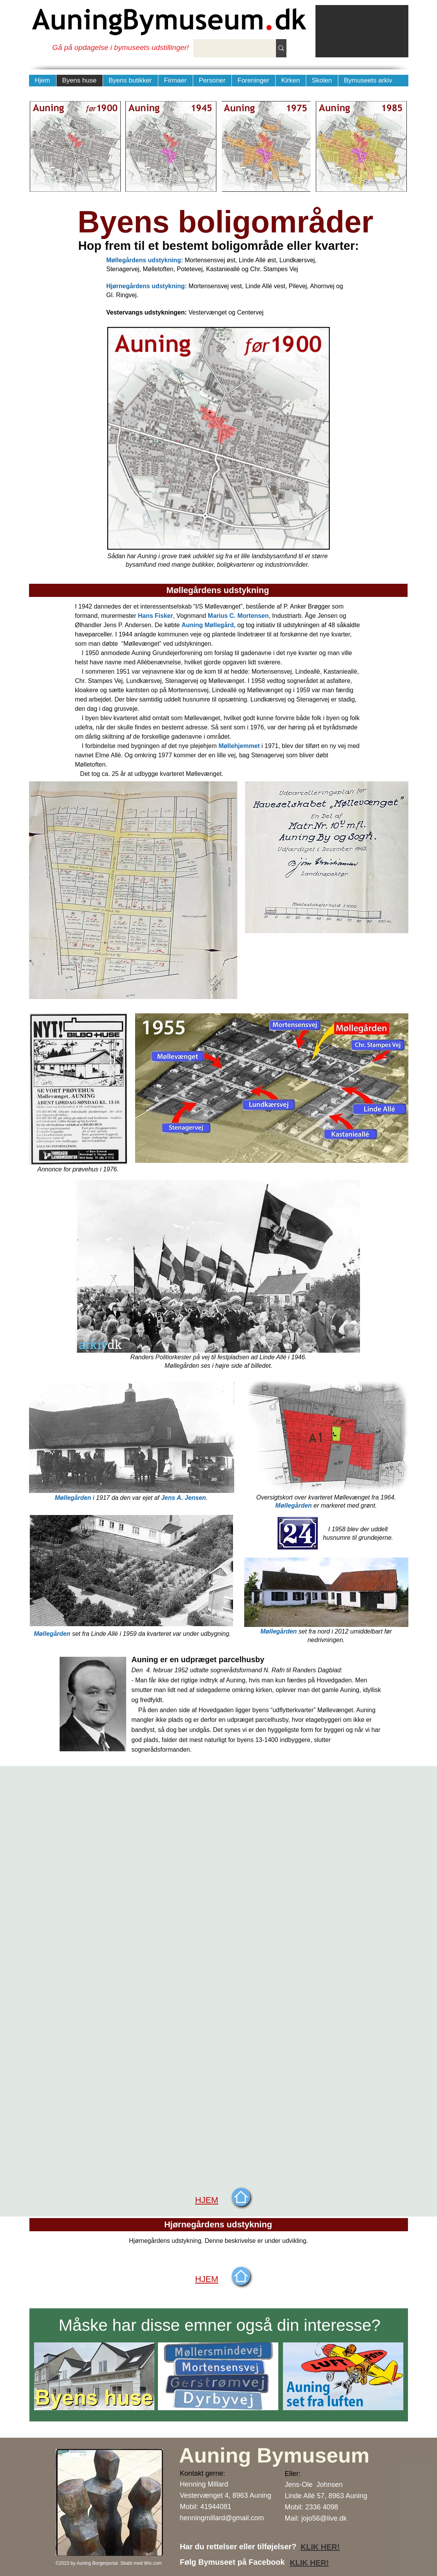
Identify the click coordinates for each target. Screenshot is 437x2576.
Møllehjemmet (239, 746)
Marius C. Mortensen (238, 615)
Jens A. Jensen (183, 1497)
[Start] (241, 2197)
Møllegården (73, 1497)
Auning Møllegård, (209, 625)
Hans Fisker (155, 615)
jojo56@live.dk (324, 2518)
